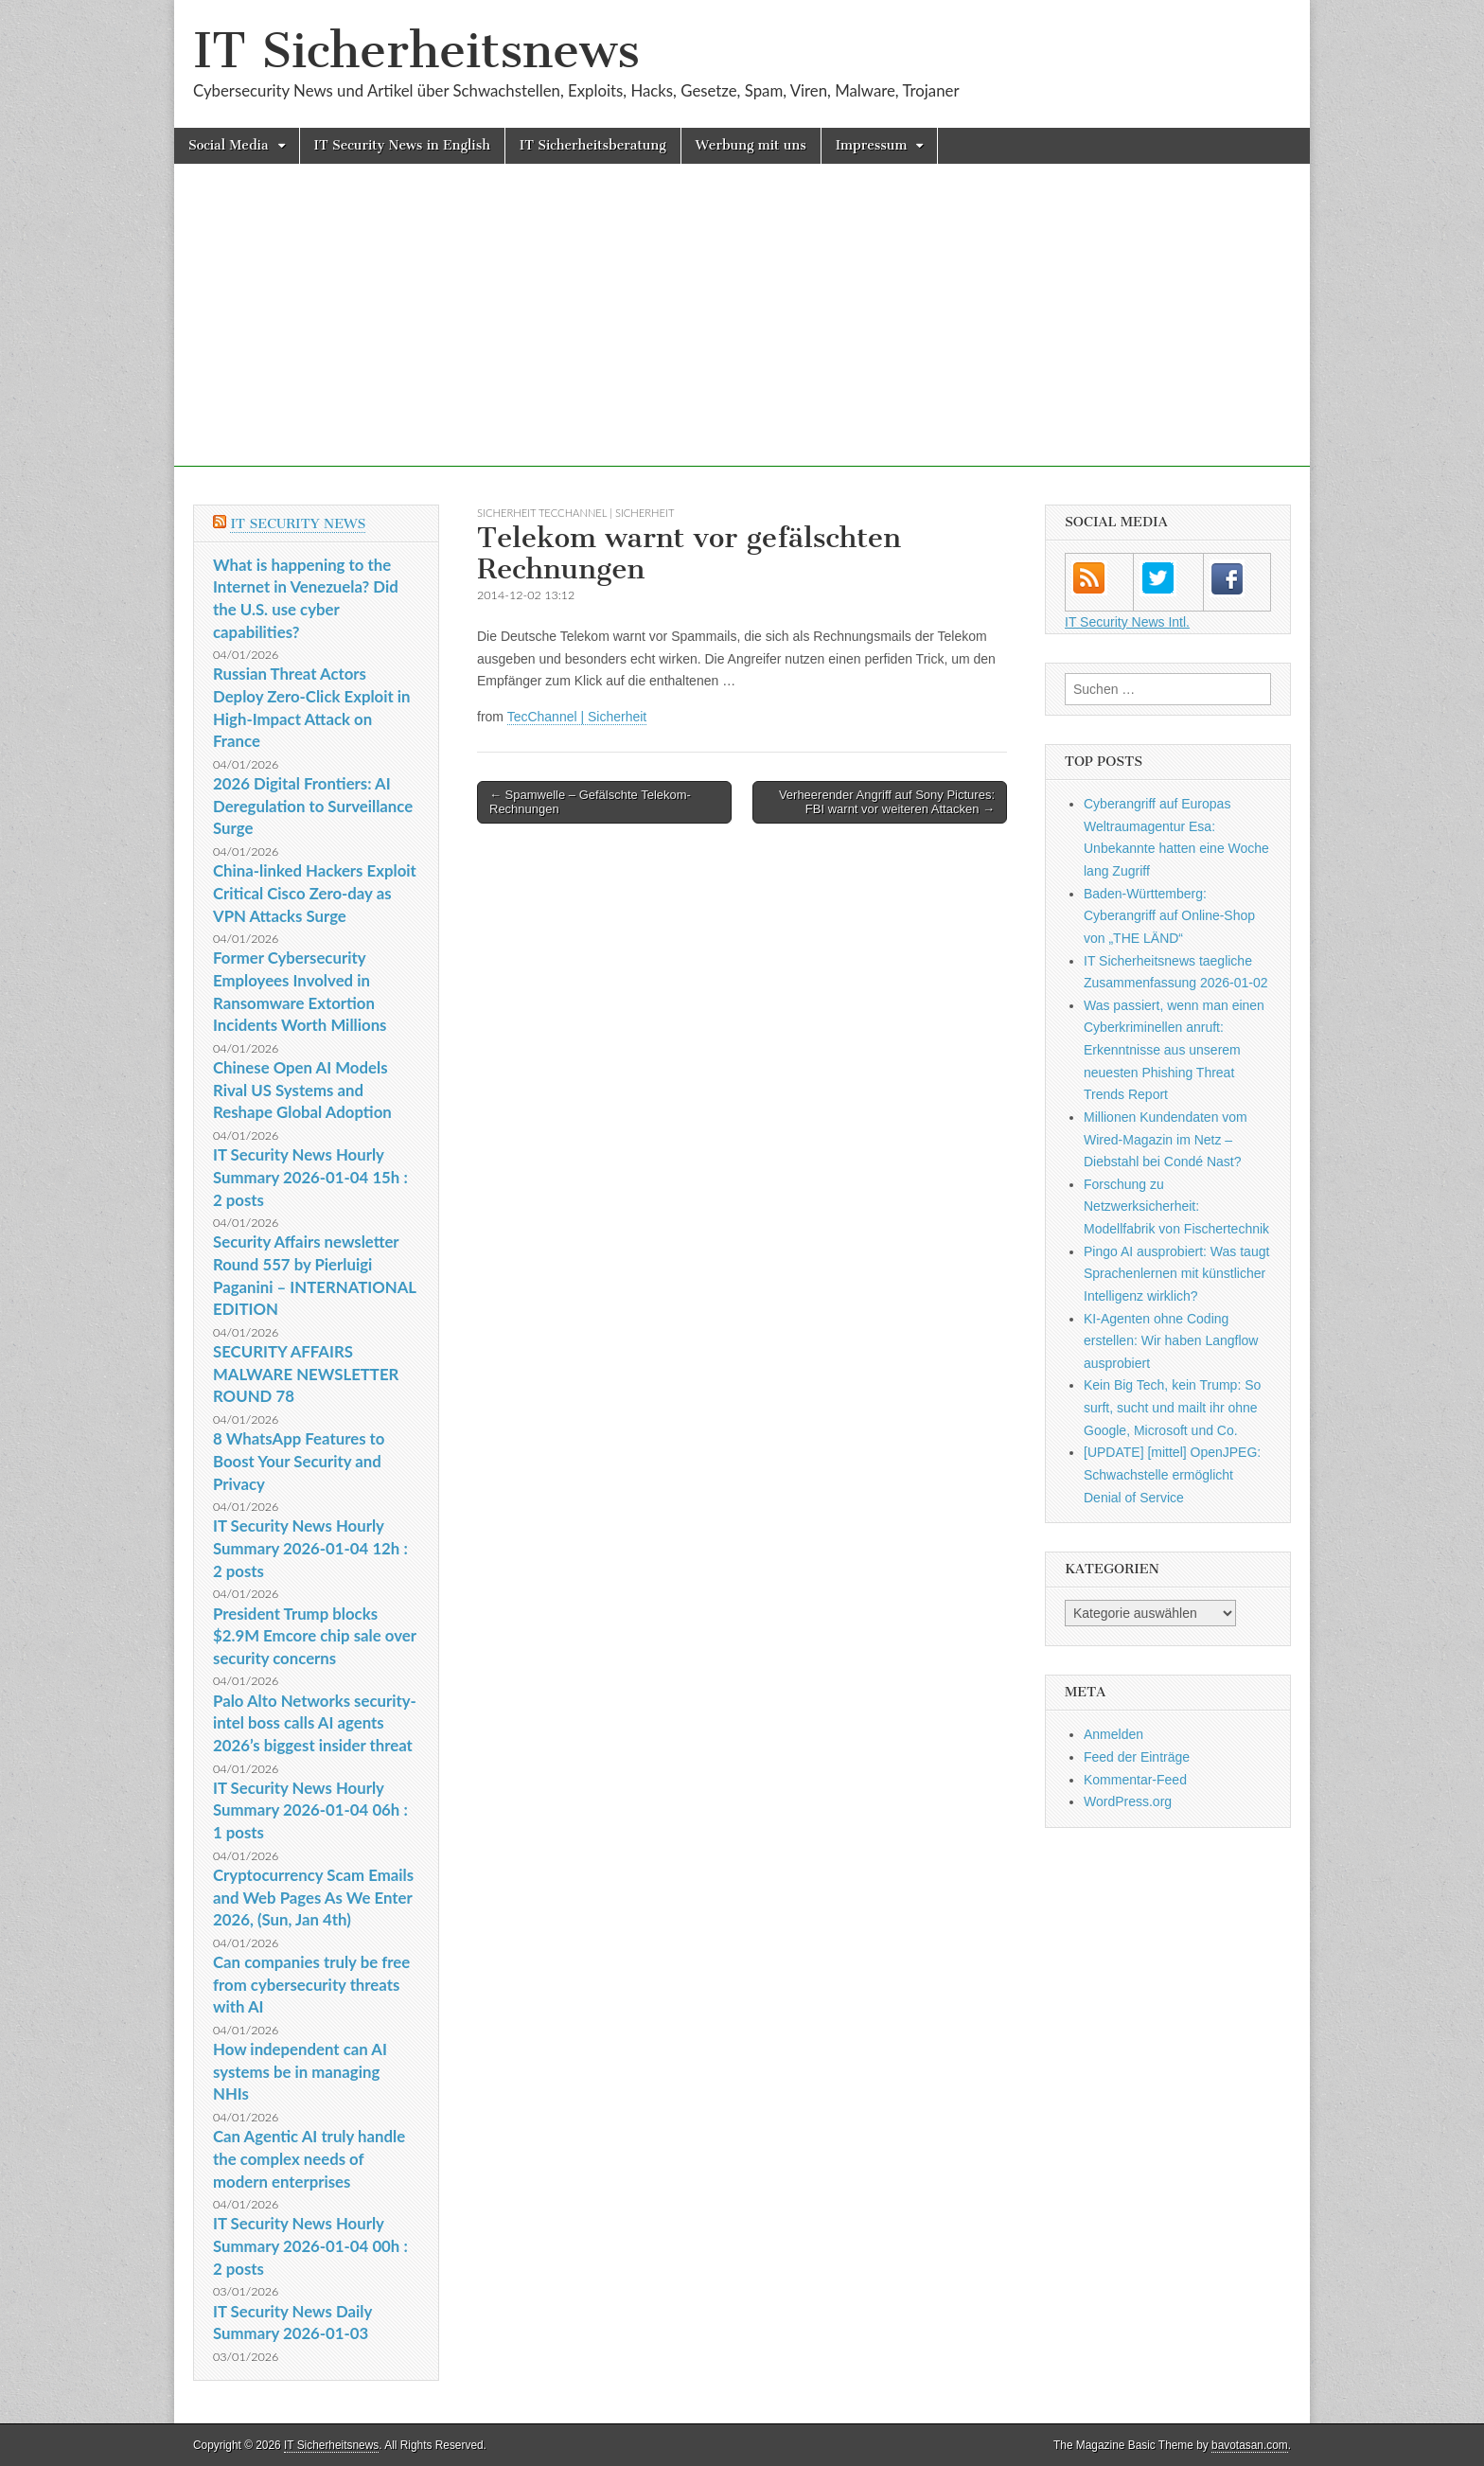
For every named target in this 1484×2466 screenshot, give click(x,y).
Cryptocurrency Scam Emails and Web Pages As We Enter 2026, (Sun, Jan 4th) (313, 1897)
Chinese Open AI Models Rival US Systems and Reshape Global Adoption (302, 1089)
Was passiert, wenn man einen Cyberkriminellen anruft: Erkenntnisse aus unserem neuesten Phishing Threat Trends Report (1174, 1050)
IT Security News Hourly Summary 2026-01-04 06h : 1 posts (310, 1810)
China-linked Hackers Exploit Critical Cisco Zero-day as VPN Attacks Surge (314, 892)
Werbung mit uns (751, 145)
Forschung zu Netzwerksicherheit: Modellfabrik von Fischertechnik (1176, 1206)
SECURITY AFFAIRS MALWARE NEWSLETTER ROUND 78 (305, 1373)
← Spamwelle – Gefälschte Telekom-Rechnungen (590, 802)
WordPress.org (1128, 1801)
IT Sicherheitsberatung (593, 145)
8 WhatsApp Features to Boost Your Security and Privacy (298, 1460)
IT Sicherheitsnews (416, 51)
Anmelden (1113, 1734)
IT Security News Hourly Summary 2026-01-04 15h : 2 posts (310, 1176)
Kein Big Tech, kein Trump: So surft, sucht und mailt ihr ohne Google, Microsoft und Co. (1172, 1407)
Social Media (228, 145)
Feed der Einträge (1137, 1757)
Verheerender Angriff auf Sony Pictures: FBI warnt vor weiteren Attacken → (887, 802)
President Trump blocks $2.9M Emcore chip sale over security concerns (314, 1636)
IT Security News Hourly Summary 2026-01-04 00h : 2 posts (310, 2245)
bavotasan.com (1249, 2445)
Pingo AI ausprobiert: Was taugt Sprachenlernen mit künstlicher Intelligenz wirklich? (1176, 1274)
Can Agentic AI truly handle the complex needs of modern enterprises (309, 2158)
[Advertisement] (742, 334)
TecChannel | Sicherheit (577, 716)
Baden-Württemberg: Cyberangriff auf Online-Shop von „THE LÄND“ (1169, 916)
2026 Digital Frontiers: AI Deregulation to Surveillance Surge (313, 805)
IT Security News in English (402, 145)
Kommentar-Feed (1135, 1779)
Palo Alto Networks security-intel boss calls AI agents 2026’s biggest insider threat (314, 1723)
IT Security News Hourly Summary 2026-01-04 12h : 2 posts (310, 1548)
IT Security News (297, 524)
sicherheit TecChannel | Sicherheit (575, 512)
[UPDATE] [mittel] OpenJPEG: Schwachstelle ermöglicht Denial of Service (1172, 1474)
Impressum (872, 145)
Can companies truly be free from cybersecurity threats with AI (311, 1984)
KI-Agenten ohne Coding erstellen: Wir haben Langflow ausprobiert (1171, 1341)
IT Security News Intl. (1127, 622)
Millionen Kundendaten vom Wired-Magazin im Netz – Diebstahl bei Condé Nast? (1165, 1139)
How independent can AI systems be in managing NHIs (300, 2071)
